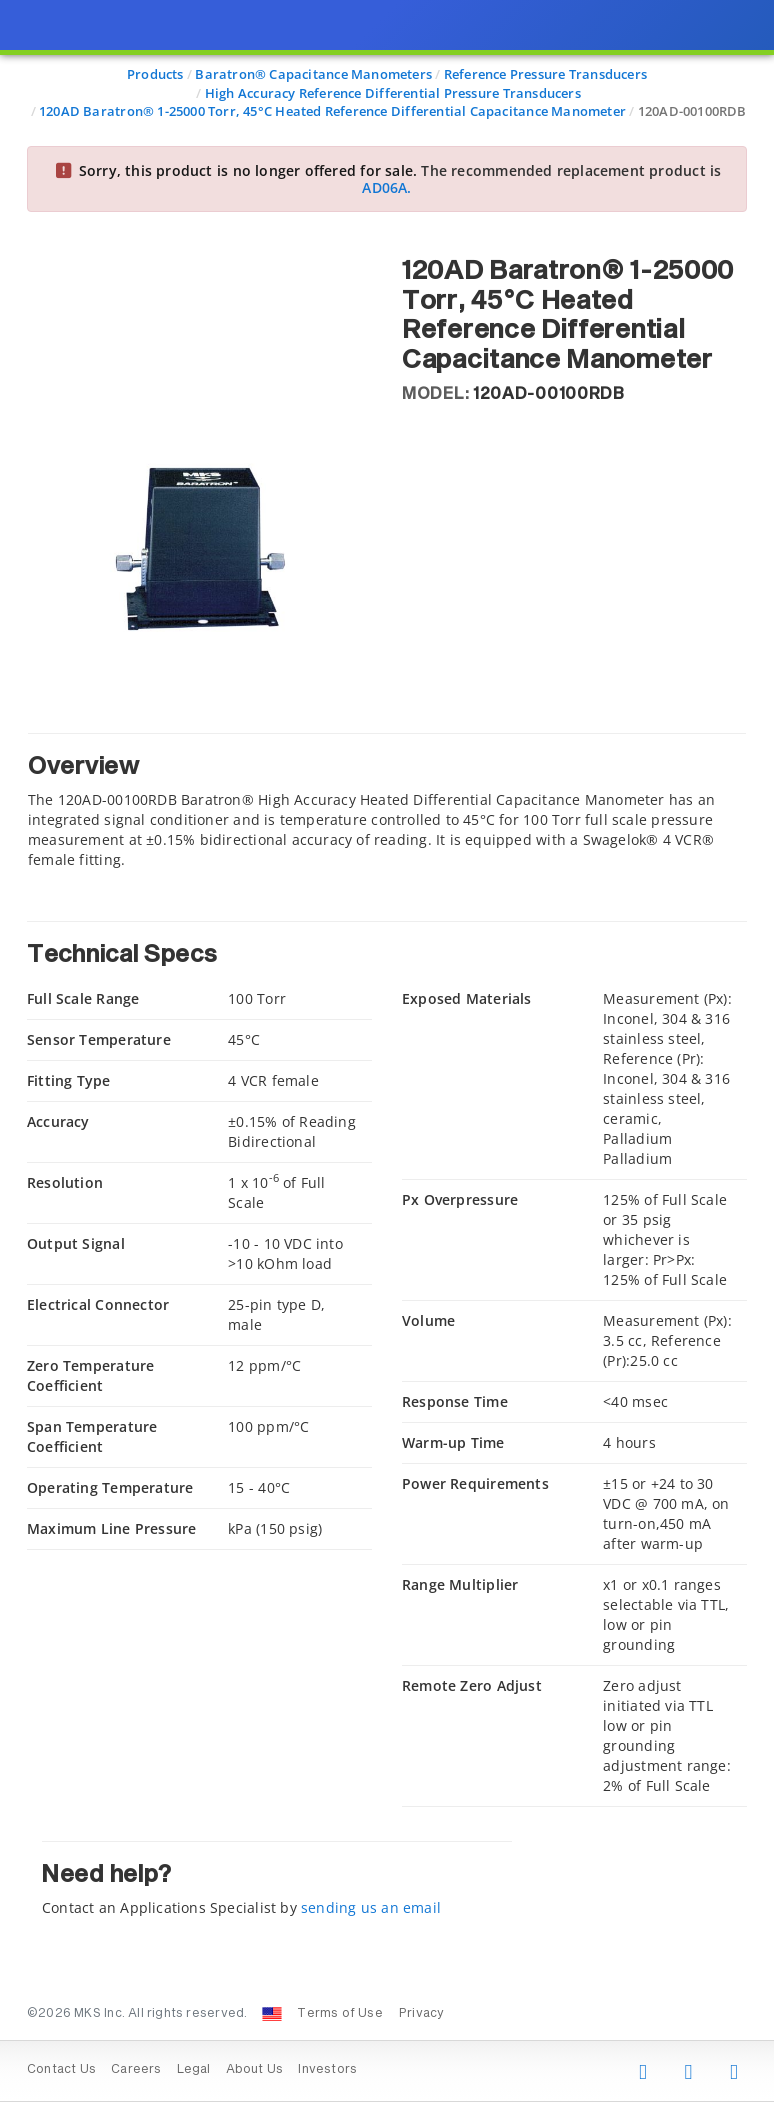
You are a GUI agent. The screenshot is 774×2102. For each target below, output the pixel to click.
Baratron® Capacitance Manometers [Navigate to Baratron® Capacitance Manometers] (313, 74)
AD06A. (386, 187)
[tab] (387, 801)
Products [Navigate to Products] (155, 74)
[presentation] (387, 1051)
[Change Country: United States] (272, 2014)
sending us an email (371, 1907)
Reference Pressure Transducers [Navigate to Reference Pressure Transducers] (545, 74)
